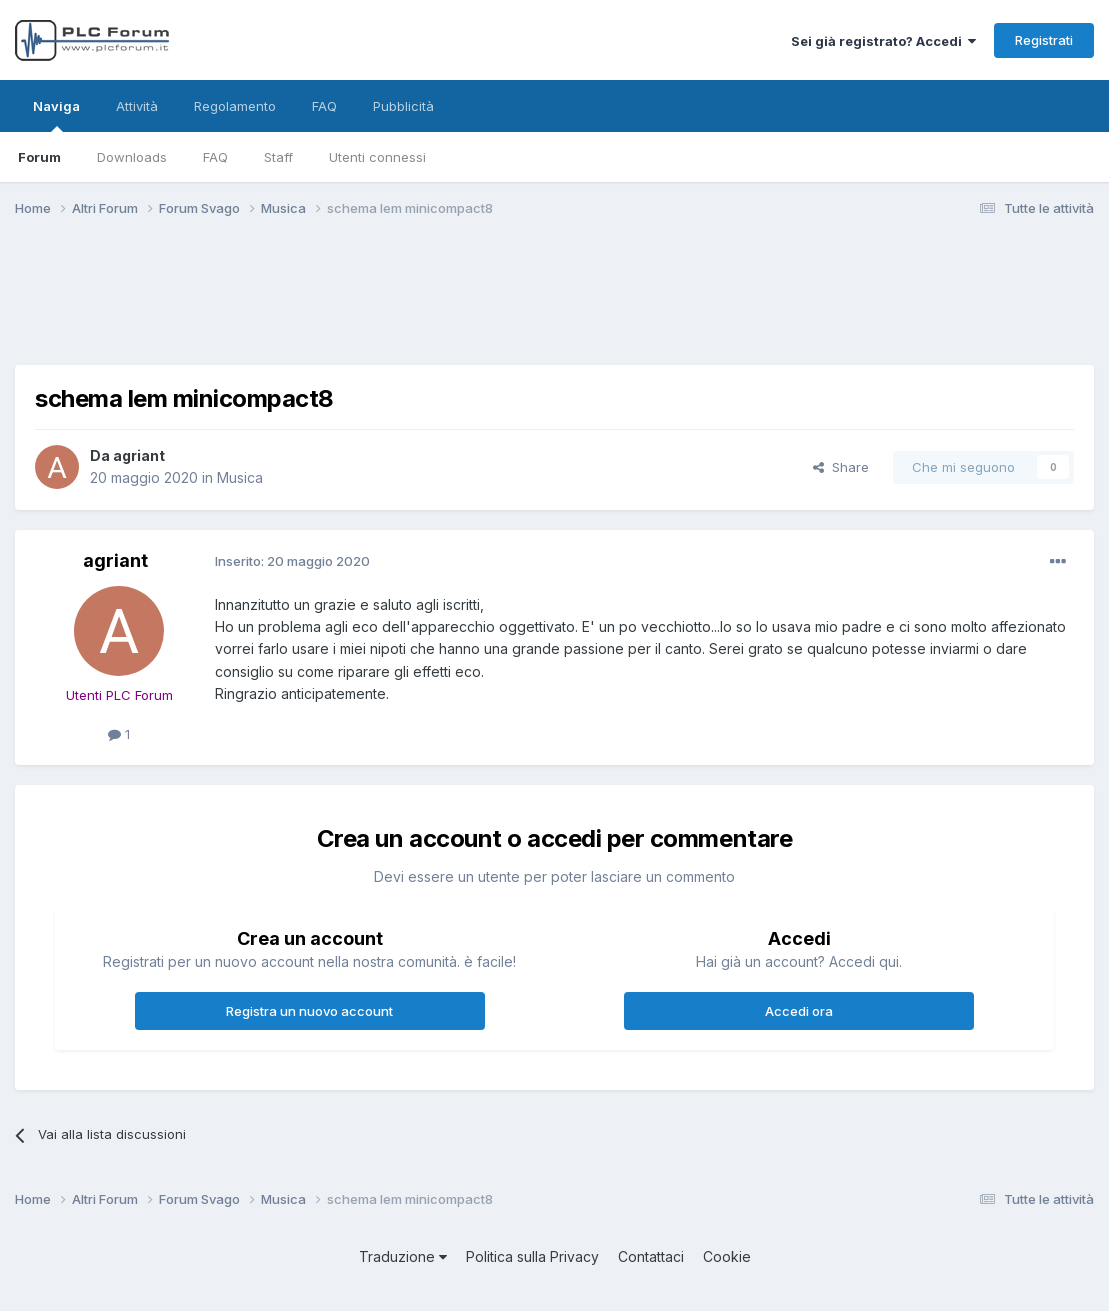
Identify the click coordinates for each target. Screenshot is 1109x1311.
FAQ (215, 157)
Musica (240, 477)
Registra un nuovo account (309, 1011)
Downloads (132, 157)
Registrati (1044, 40)
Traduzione (403, 1256)
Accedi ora (799, 1011)
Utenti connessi (377, 157)
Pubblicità (403, 106)
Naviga (56, 115)
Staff (278, 157)
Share (841, 467)
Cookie (727, 1256)
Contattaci (651, 1256)
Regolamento (235, 106)
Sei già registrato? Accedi (883, 41)
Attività (137, 106)
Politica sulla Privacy (532, 1256)
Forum (39, 157)
